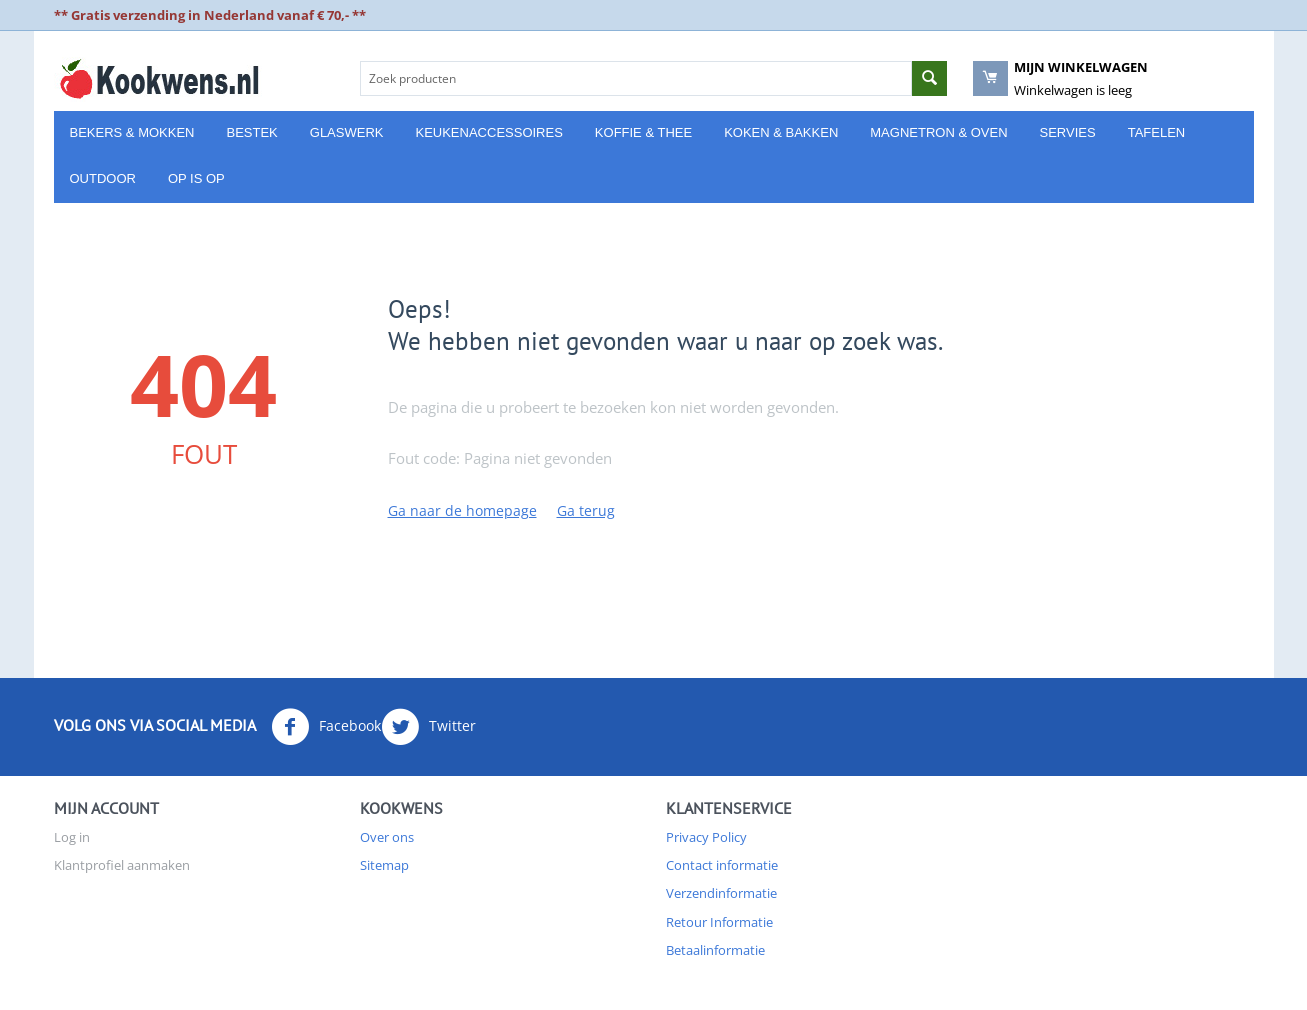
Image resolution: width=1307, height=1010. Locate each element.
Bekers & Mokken (132, 132)
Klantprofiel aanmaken (122, 865)
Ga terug (586, 510)
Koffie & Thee (643, 132)
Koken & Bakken (781, 132)
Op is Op (196, 178)
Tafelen (1157, 132)
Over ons (387, 837)
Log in (72, 837)
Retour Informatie (719, 922)
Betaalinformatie (715, 950)
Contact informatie (722, 865)
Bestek (251, 132)
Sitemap (384, 865)
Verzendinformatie (721, 893)
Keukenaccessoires (488, 132)
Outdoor (103, 178)
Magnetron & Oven (938, 132)
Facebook (326, 727)
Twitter (428, 727)
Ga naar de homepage (462, 510)
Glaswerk (347, 132)
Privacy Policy (706, 837)
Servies (1068, 132)
